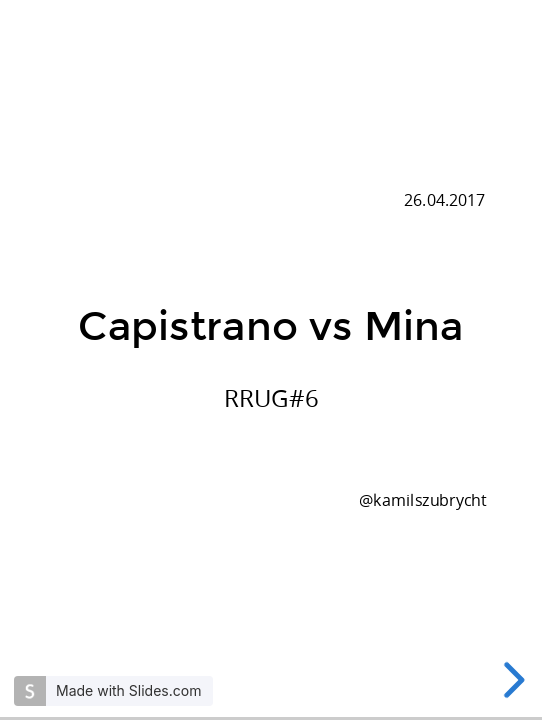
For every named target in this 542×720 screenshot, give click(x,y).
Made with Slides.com (128, 690)
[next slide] (511, 680)
